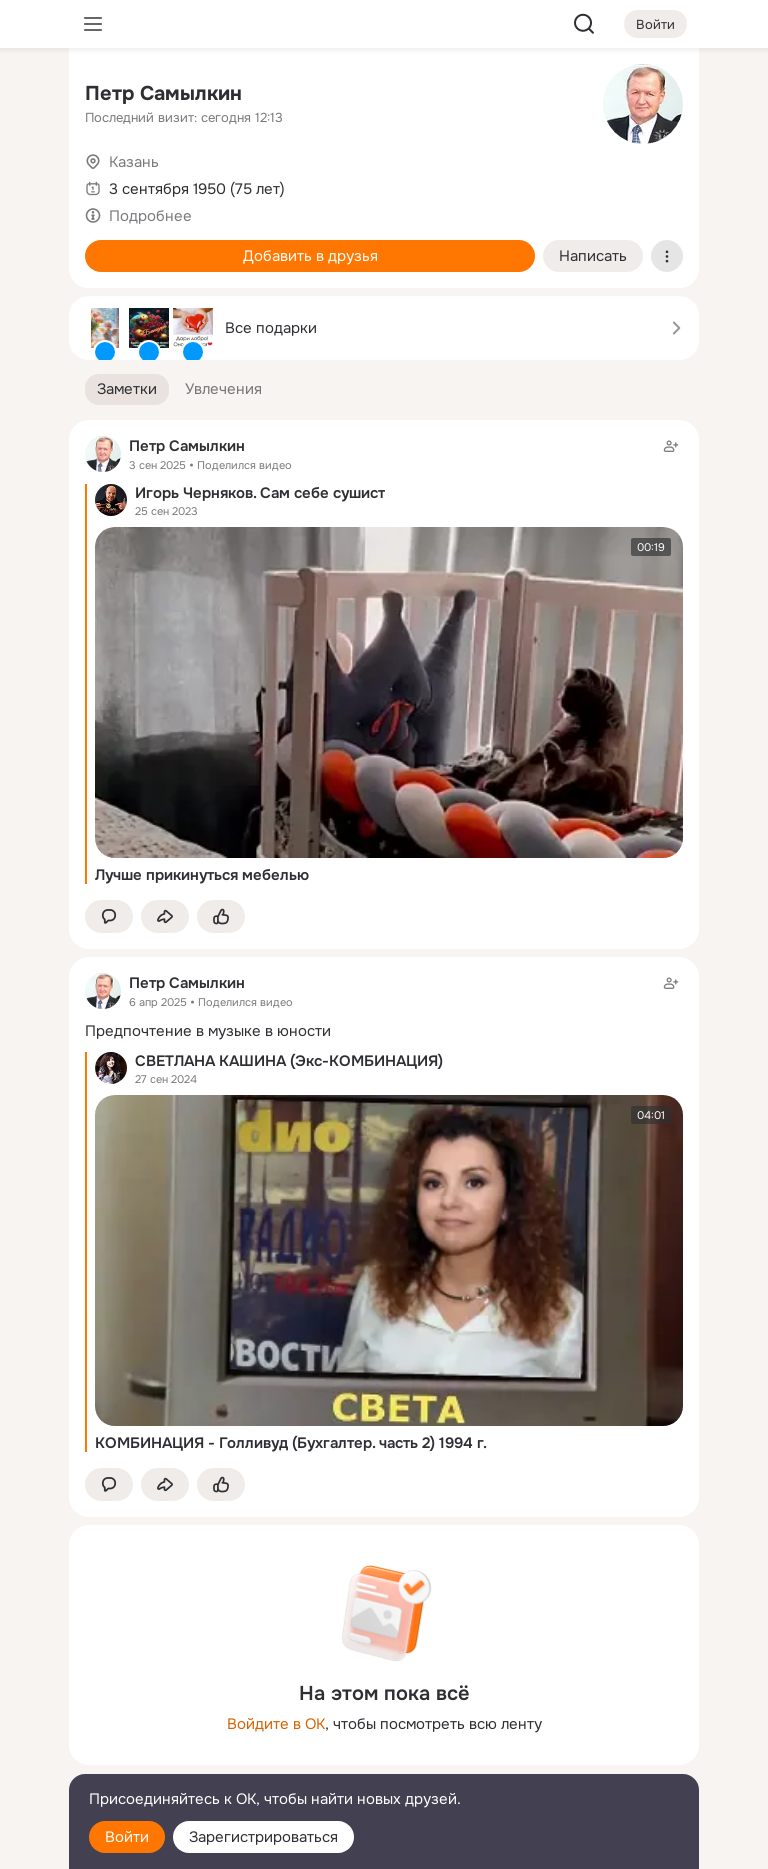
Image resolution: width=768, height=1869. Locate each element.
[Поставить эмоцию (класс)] (221, 916)
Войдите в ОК (276, 1724)
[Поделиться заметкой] (165, 916)
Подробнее (150, 216)
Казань (134, 162)
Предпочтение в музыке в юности (208, 1031)
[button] (127, 389)
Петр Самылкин (163, 93)
